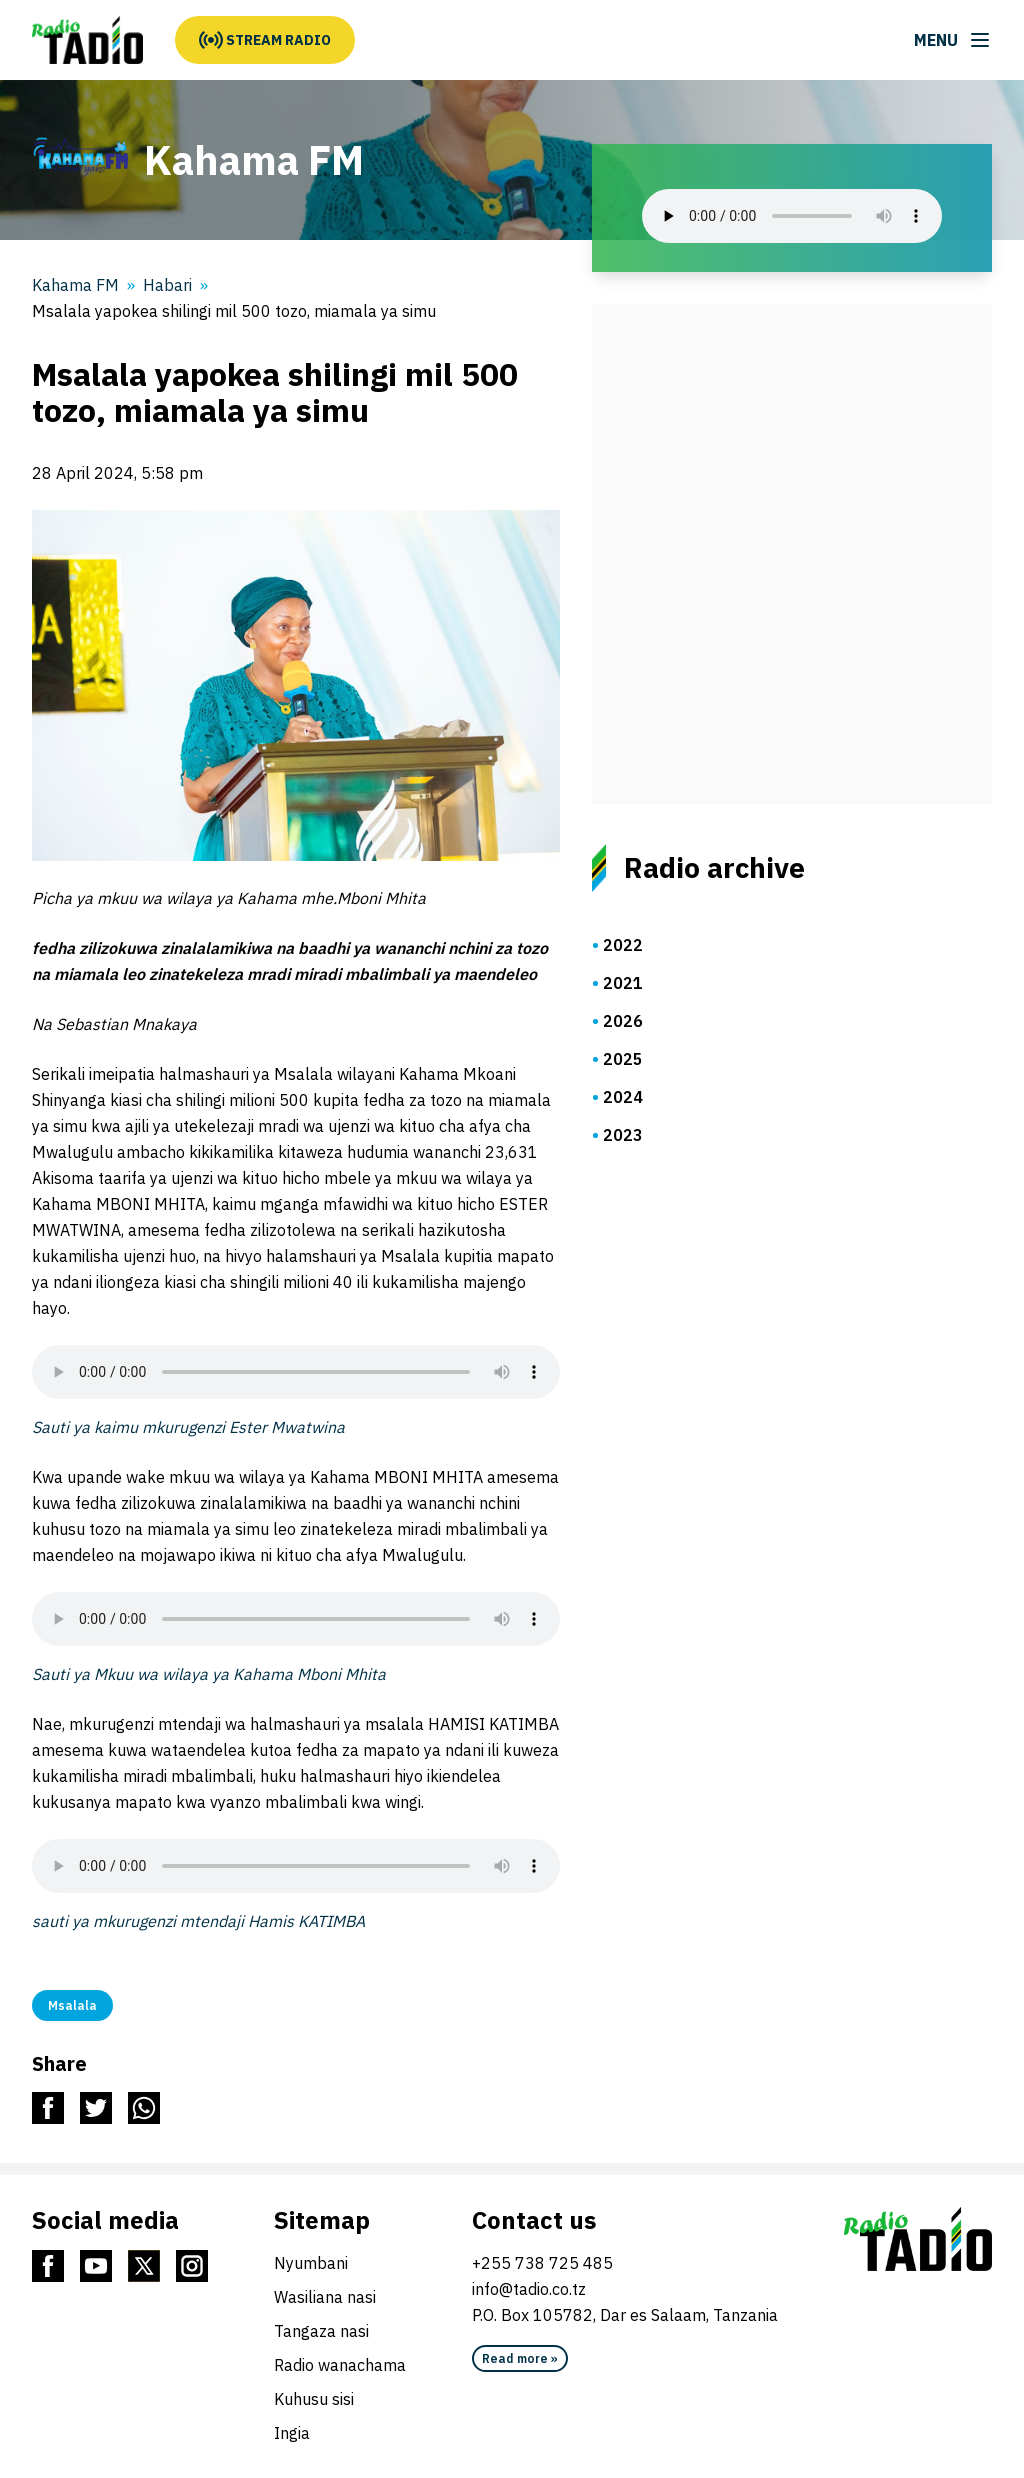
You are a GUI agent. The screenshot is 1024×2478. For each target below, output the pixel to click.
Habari (167, 285)
